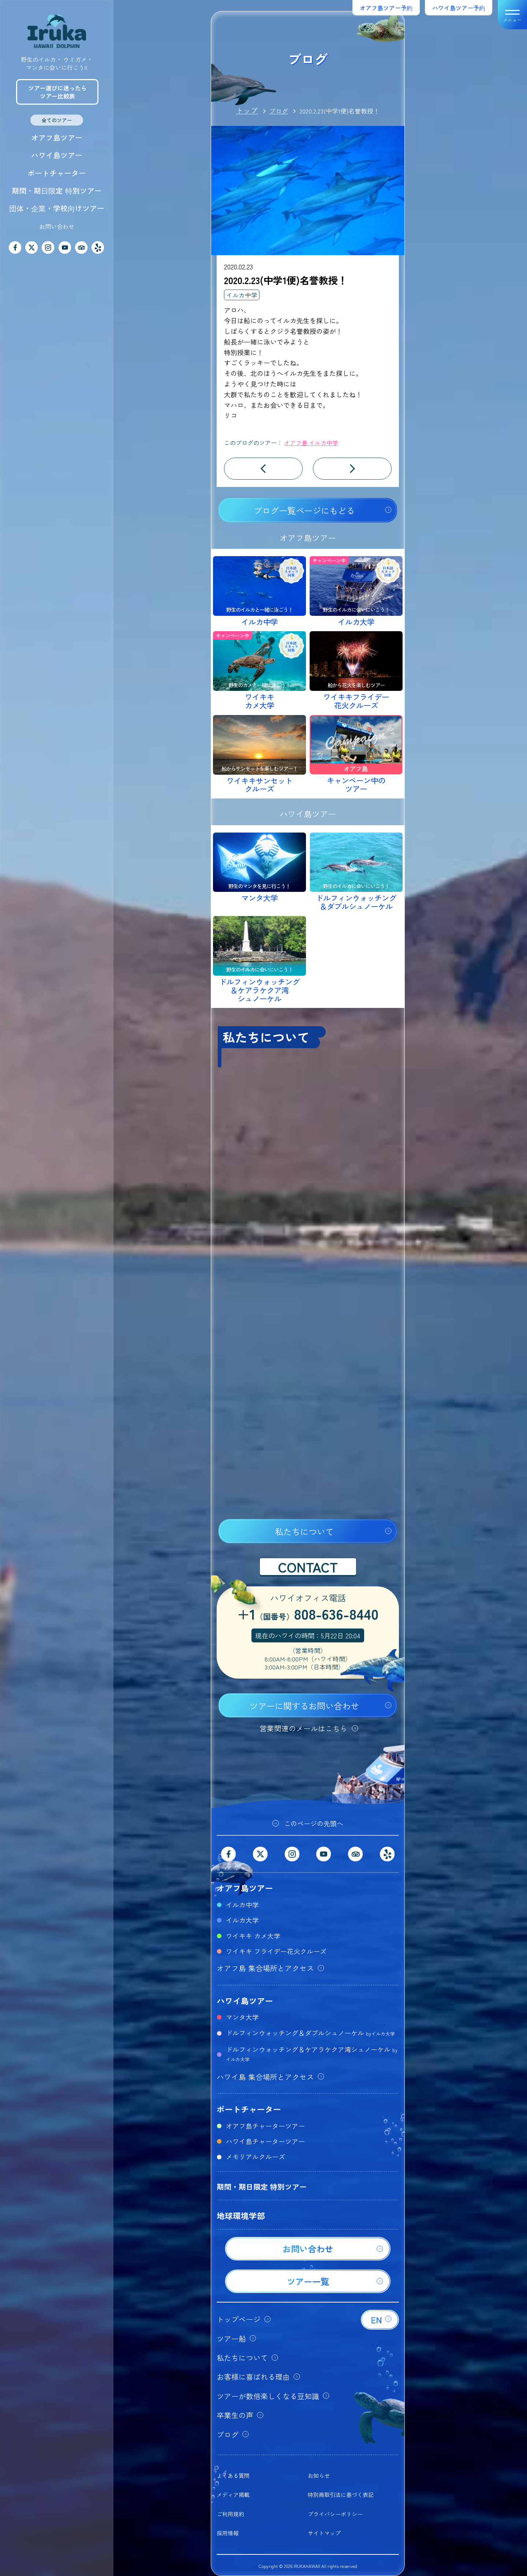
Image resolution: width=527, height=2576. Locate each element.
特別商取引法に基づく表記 (341, 2494)
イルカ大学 (242, 1920)
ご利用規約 (230, 2514)
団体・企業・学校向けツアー (56, 208)
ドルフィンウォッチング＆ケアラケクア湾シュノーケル (311, 2053)
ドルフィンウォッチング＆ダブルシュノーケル (310, 2032)
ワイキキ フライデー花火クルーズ (276, 1951)
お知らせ (319, 2475)
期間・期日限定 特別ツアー (57, 190)
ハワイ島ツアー (56, 155)
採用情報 (228, 2533)
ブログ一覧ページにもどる (304, 510)
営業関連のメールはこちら (303, 1728)
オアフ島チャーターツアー (265, 2125)
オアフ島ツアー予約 (386, 7)
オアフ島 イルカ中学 (311, 442)
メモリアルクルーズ (255, 2156)
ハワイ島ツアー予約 (458, 7)
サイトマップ (324, 2533)
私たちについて (304, 1531)
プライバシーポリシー (335, 2514)
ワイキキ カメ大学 (253, 1935)
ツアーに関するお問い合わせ (304, 1706)
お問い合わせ (56, 226)
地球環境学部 (241, 2215)
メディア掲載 (233, 2494)
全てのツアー (56, 120)
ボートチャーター (56, 173)
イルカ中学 (241, 294)
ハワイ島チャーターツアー (265, 2141)
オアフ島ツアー (56, 137)
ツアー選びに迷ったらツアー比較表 (57, 91)
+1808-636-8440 (307, 1614)
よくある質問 (233, 2475)
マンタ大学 (242, 2017)
